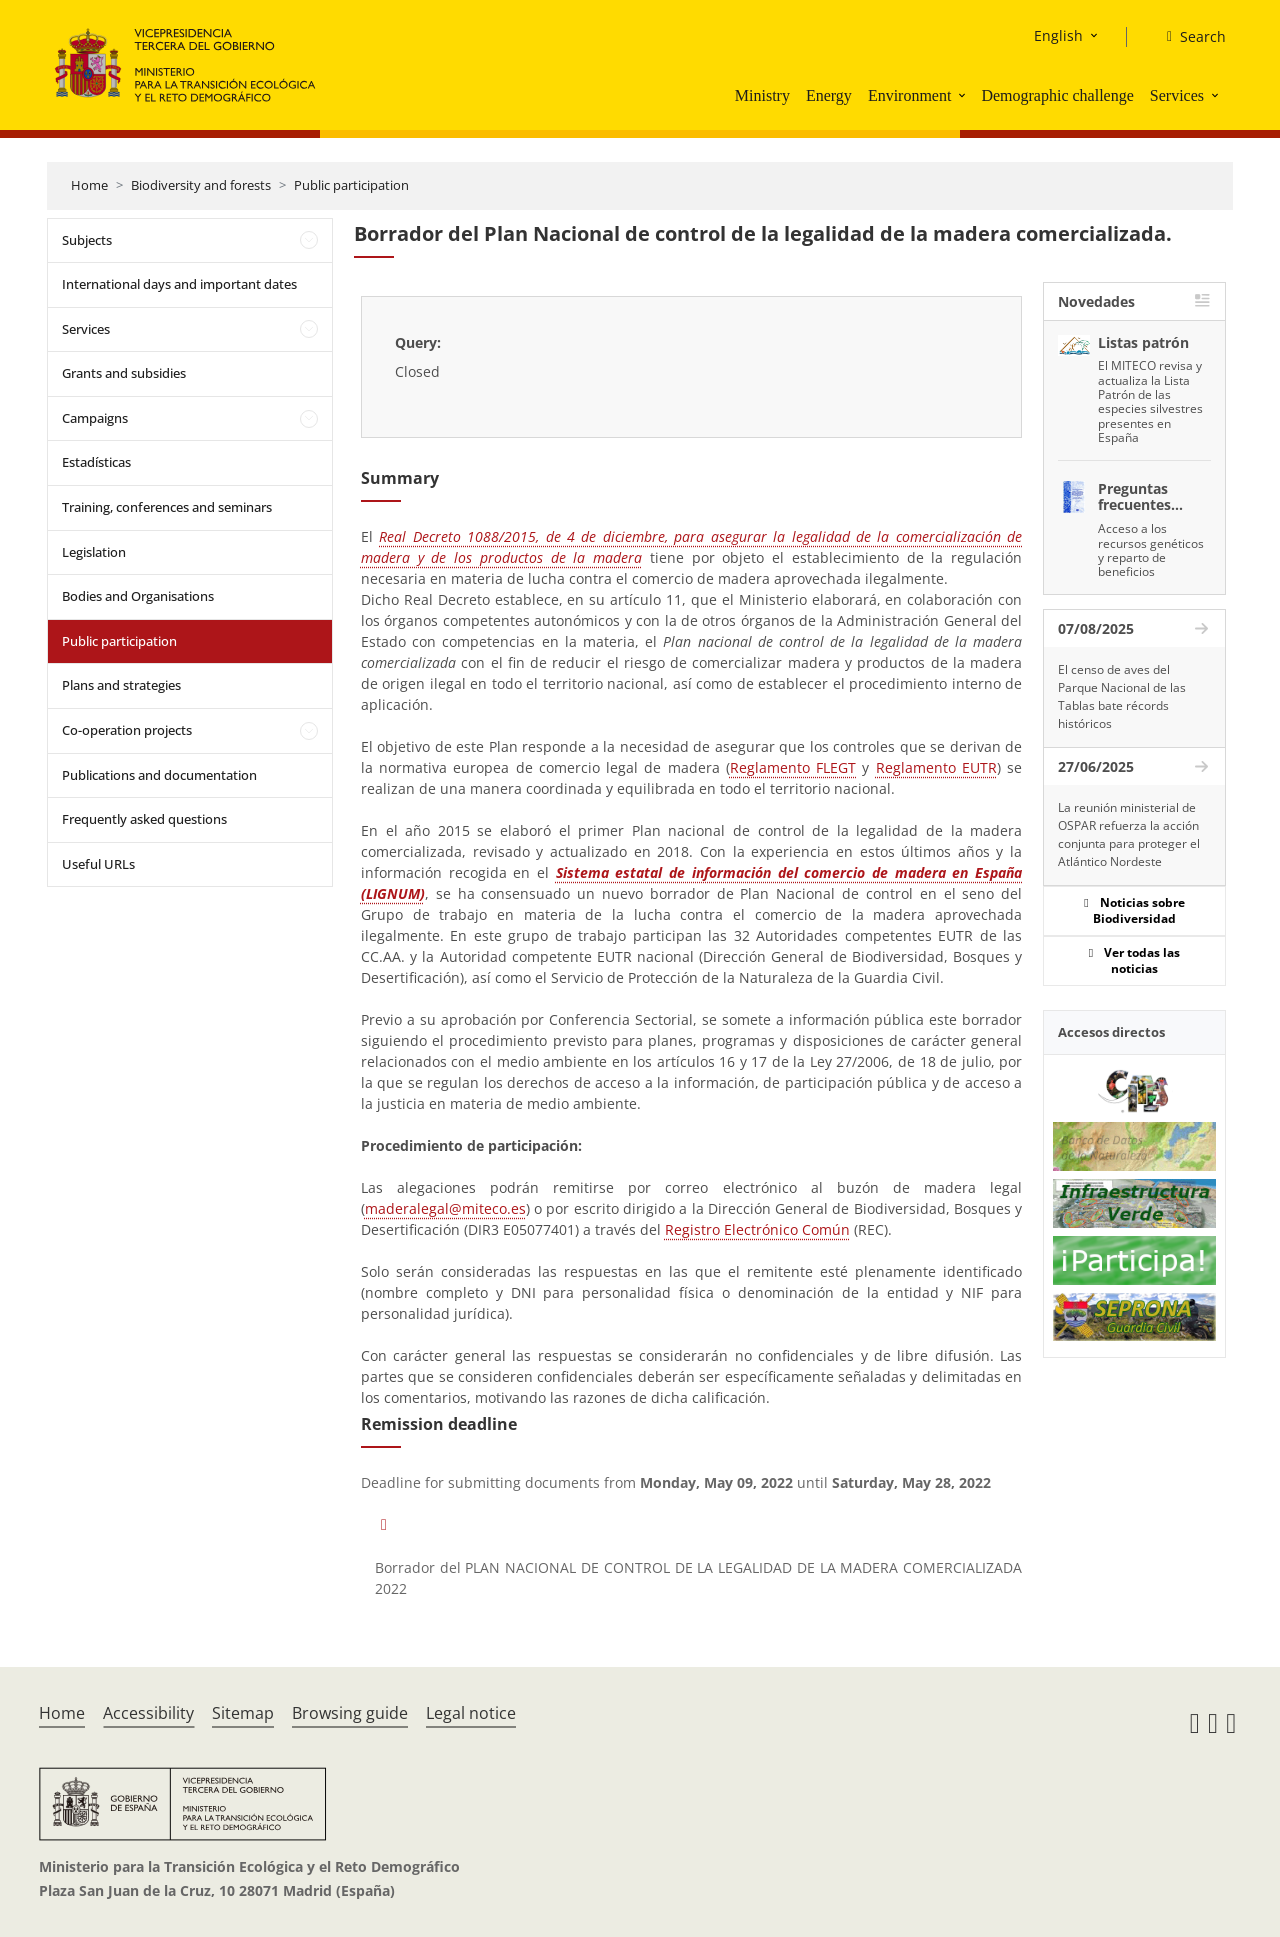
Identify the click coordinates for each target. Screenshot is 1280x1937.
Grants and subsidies (124, 373)
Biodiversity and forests (201, 185)
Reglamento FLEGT (793, 767)
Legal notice (471, 1713)
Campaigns (95, 418)
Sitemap (243, 1713)
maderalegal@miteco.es (445, 1208)
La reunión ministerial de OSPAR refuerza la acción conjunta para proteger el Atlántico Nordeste (1129, 834)
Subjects (87, 240)
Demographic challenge (1057, 95)
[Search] (1188, 37)
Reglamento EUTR (936, 767)
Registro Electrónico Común (757, 1229)
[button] (964, 95)
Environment (910, 95)
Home (89, 185)
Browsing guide (350, 1713)
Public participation (351, 185)
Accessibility (148, 1713)
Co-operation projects (127, 730)
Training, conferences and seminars (167, 507)
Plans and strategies (121, 685)
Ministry (762, 95)
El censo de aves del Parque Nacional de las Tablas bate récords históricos (1122, 696)
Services (1177, 95)
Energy (829, 95)
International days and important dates (179, 284)
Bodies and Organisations (138, 596)
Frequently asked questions (144, 819)
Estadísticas (96, 462)
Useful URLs (98, 864)
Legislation (94, 552)
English (1058, 35)
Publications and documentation (159, 775)
